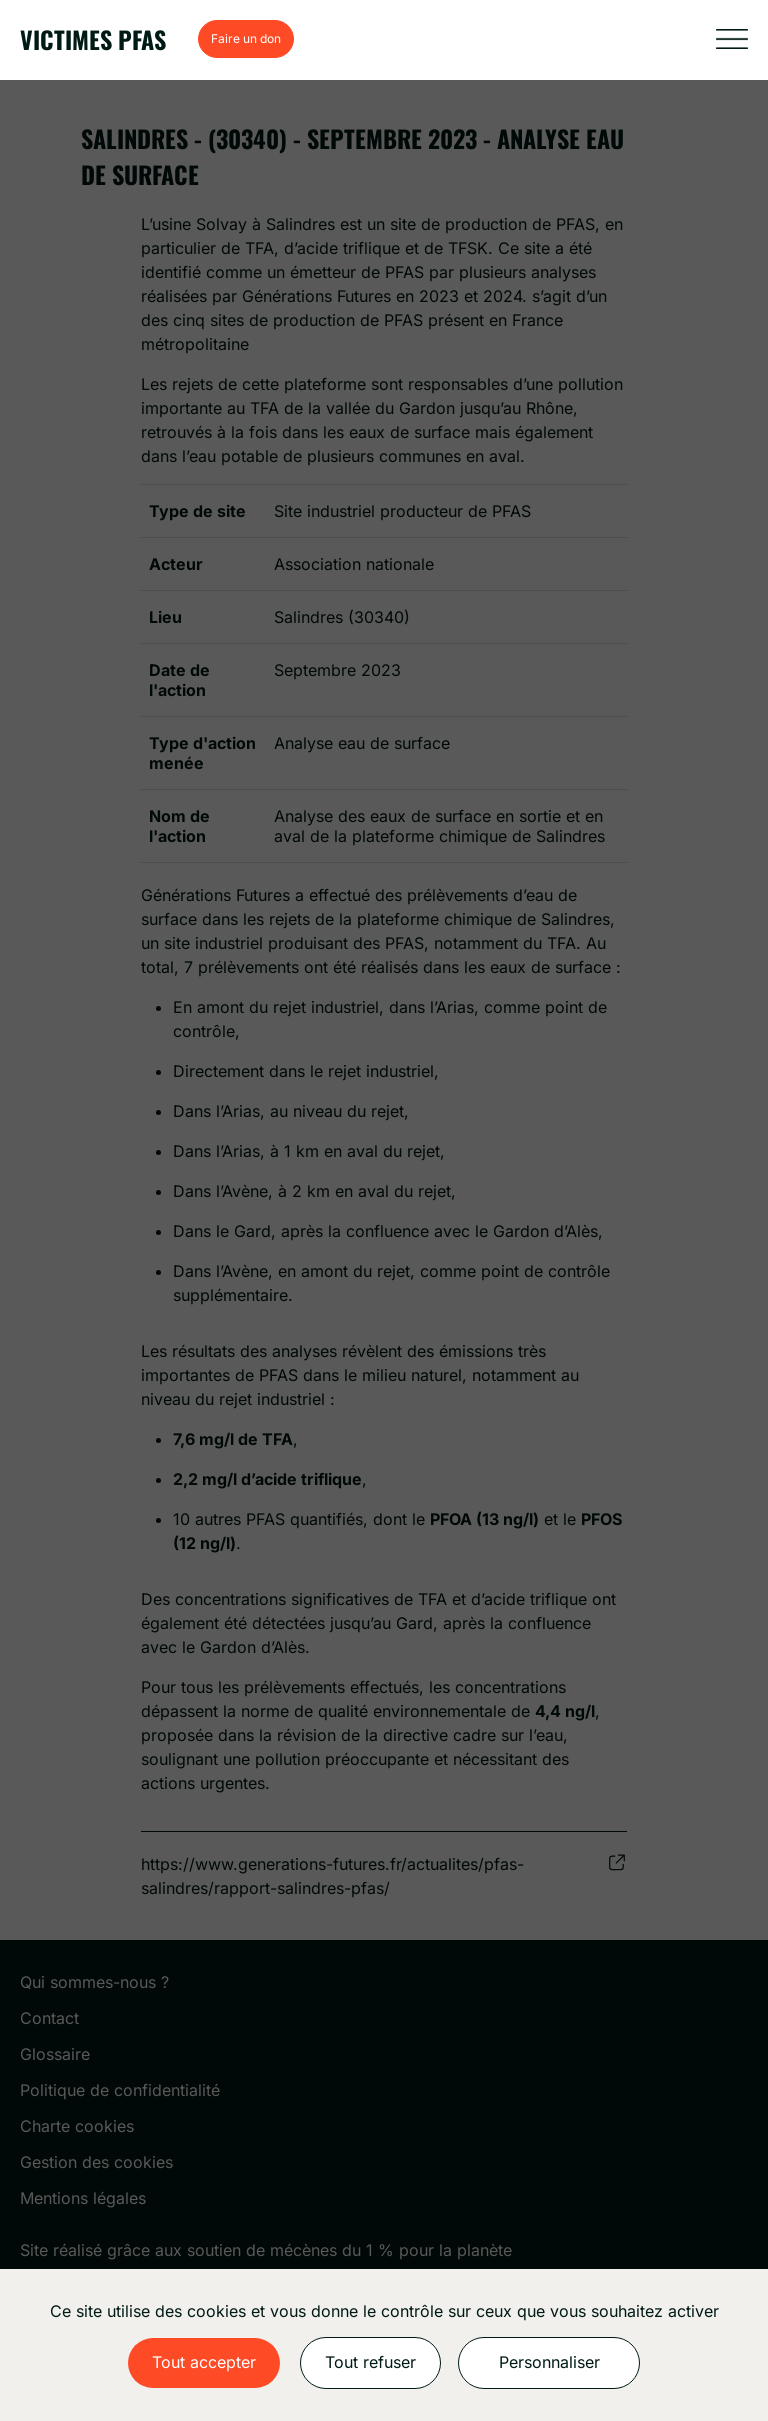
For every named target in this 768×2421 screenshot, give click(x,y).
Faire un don (246, 38)
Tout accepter (204, 2362)
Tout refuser (370, 2362)
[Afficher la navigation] (732, 39)
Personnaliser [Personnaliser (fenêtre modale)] (549, 2362)
